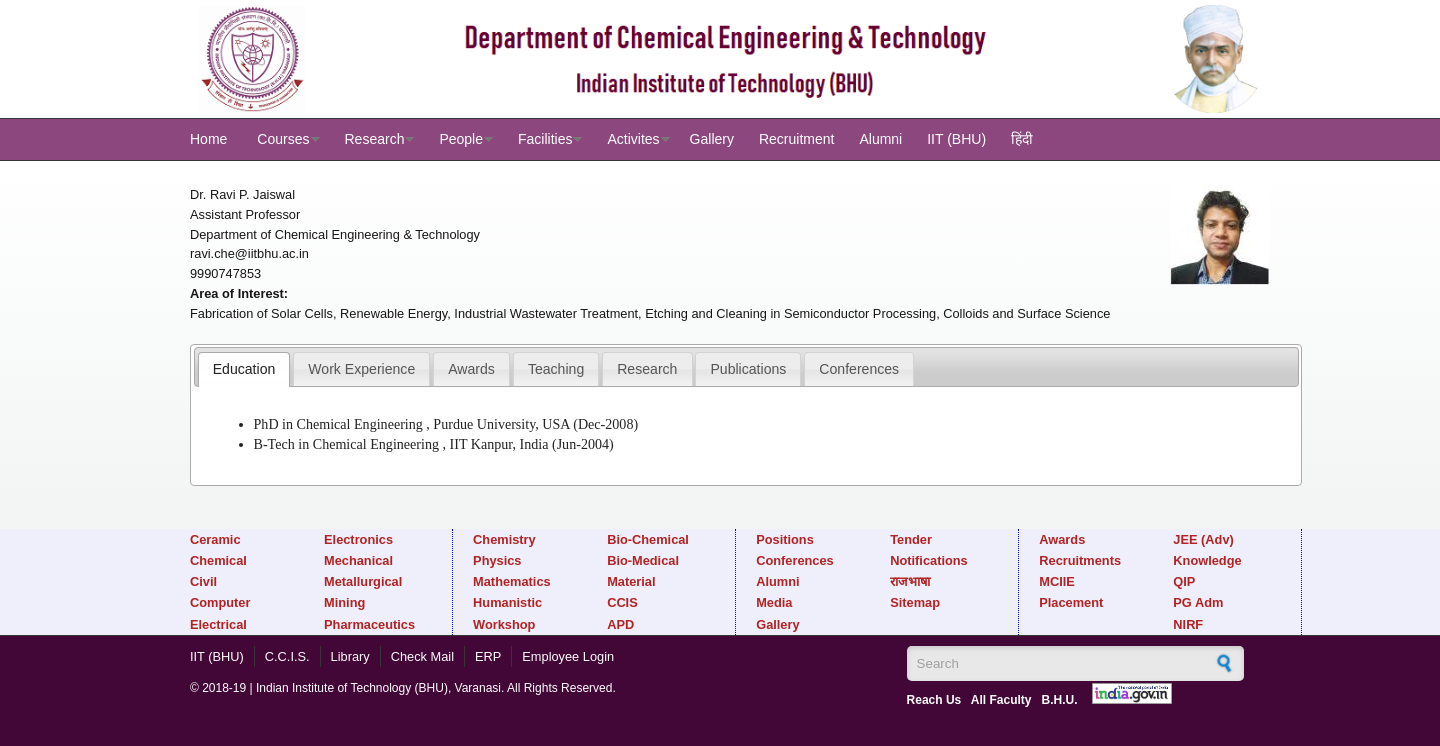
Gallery (712, 139)
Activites (633, 139)
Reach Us (934, 700)
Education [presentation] (244, 369)
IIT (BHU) (956, 139)
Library (350, 656)
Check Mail (422, 656)
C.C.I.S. (287, 656)
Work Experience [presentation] (361, 369)
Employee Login (568, 656)
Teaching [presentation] (556, 369)
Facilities (545, 139)
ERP (488, 656)
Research (375, 139)
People (461, 139)
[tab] (244, 369)
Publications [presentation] (748, 369)
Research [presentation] (647, 369)
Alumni (880, 139)
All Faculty (1001, 700)
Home (208, 139)
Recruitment (796, 139)
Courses (283, 139)
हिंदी (1022, 139)
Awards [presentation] (471, 369)
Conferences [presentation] (859, 369)
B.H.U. (1060, 700)
